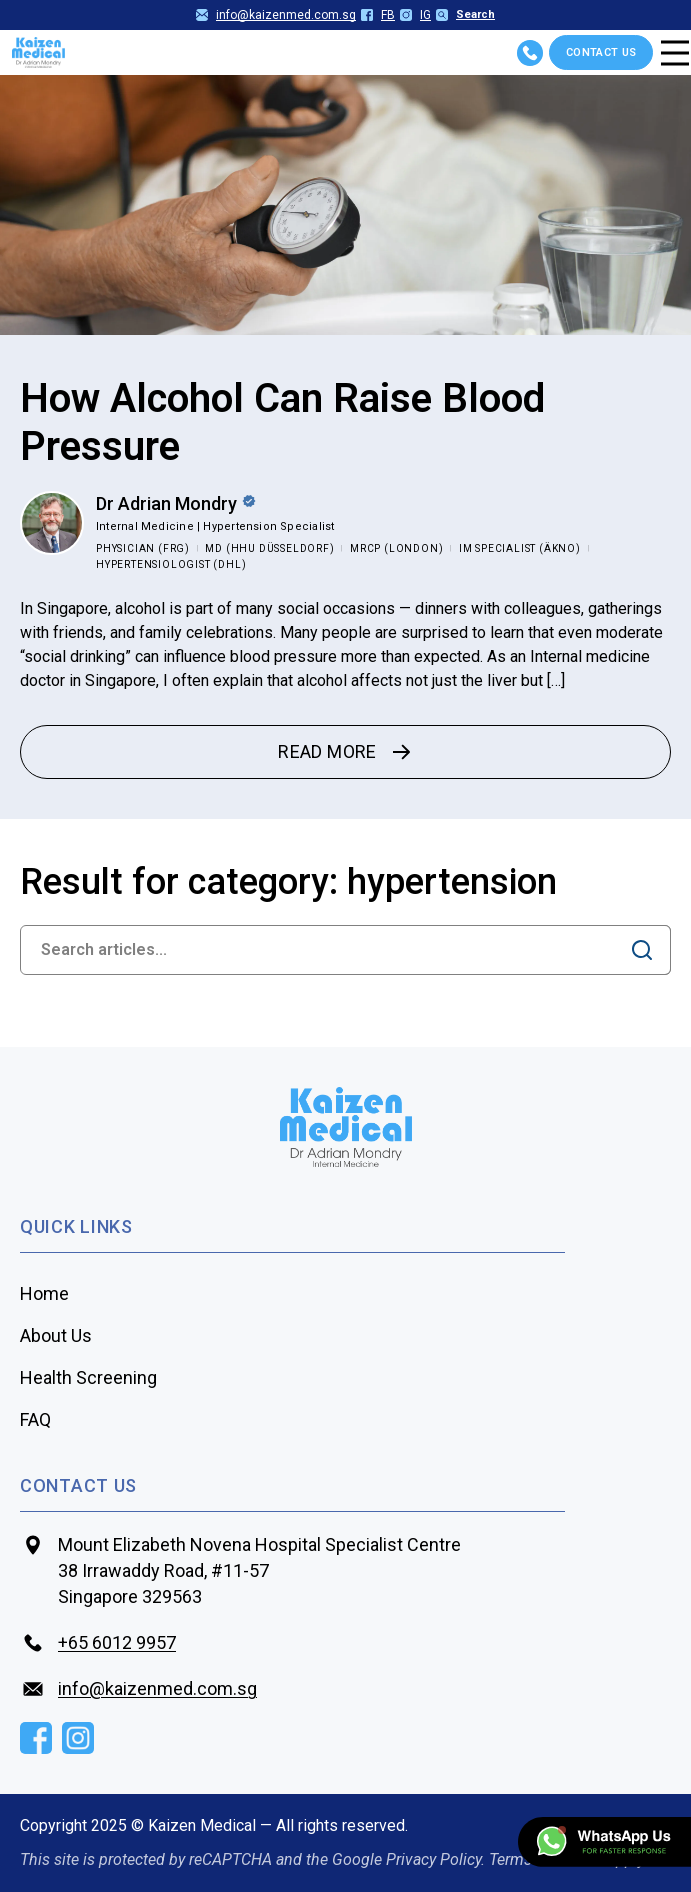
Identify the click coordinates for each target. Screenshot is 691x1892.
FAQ (35, 1419)
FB (378, 15)
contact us (78, 1485)
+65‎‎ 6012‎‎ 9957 (117, 1642)
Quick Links (76, 1226)
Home (44, 1293)
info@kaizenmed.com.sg (276, 15)
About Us (56, 1335)
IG (415, 15)
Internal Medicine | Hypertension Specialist (215, 526)
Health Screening (88, 1377)
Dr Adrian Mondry (166, 503)
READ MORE (345, 752)
